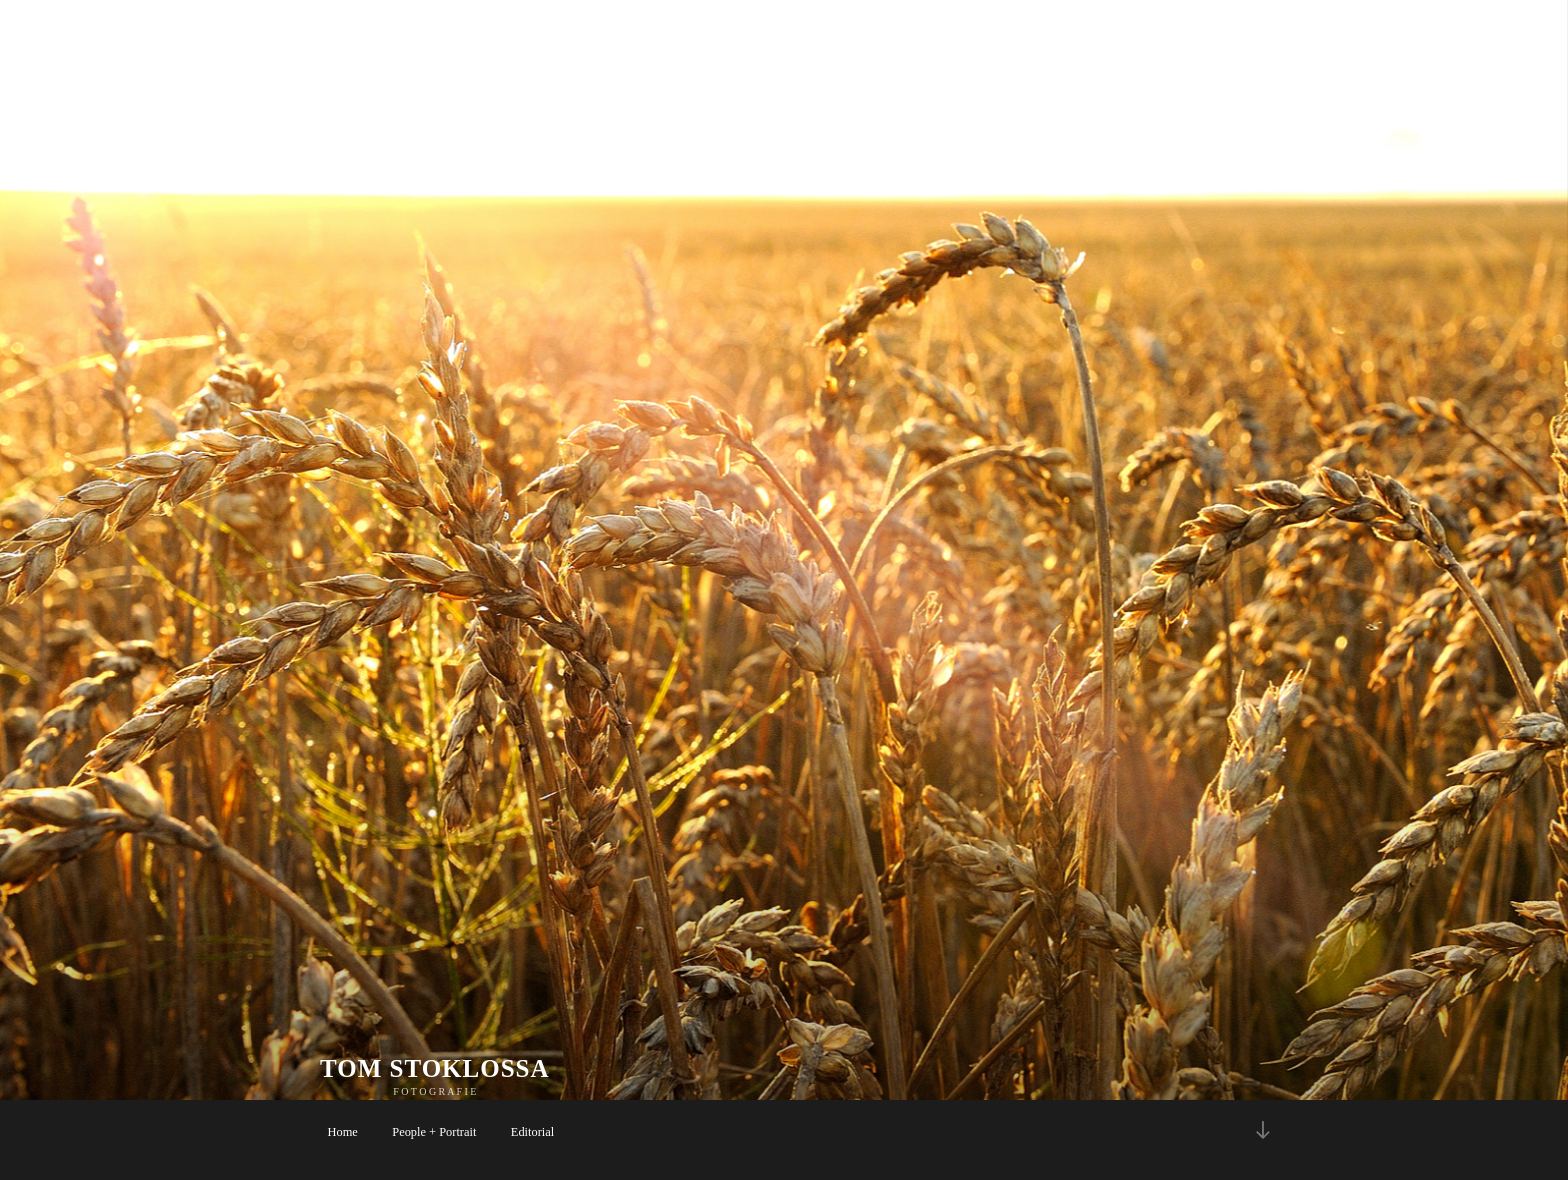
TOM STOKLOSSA (435, 1068)
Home (343, 1132)
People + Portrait (434, 1132)
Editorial (532, 1132)
